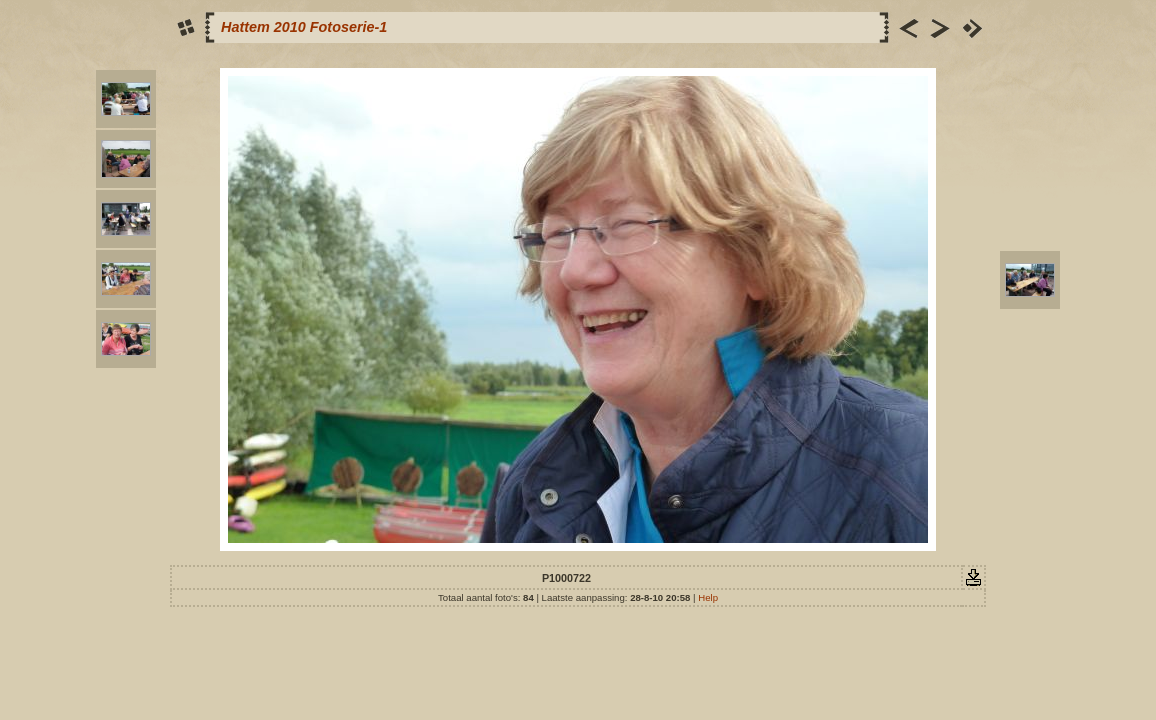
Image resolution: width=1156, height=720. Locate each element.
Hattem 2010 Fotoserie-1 (304, 27)
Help (708, 597)
